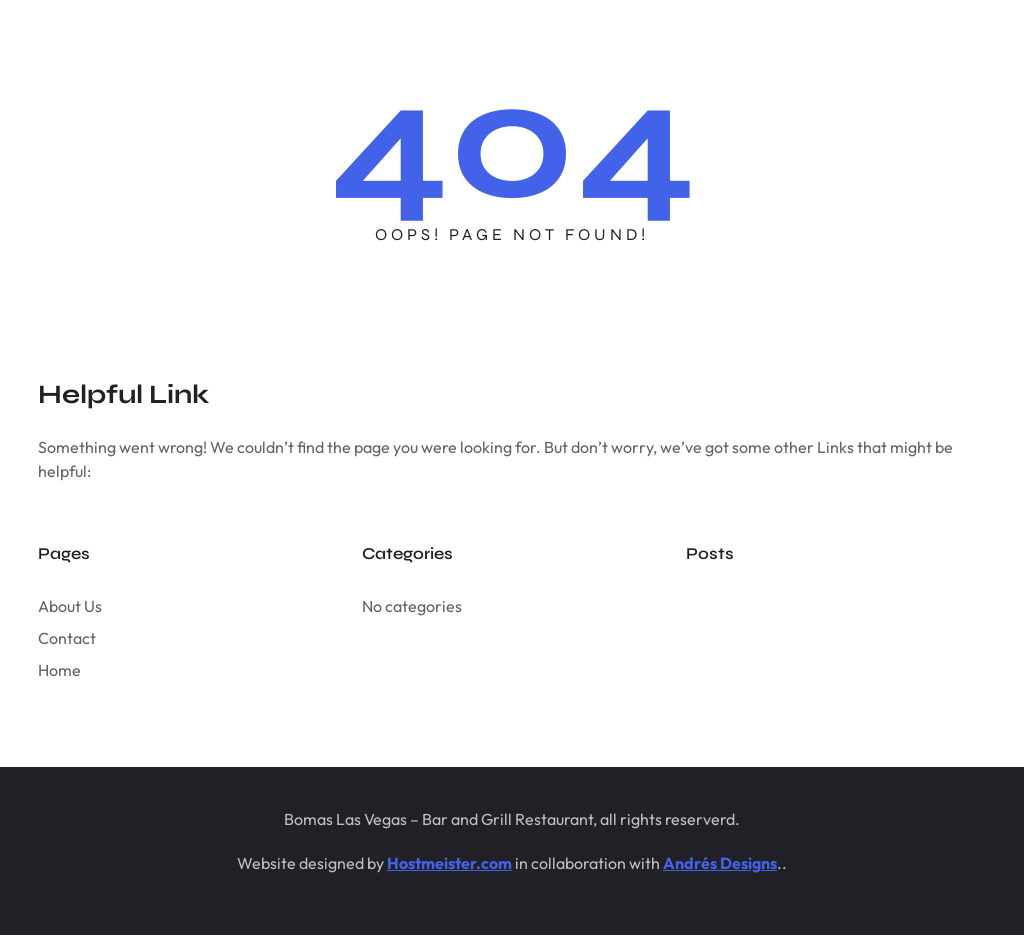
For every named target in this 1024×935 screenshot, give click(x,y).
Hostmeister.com (449, 863)
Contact (67, 638)
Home (59, 670)
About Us (70, 606)
